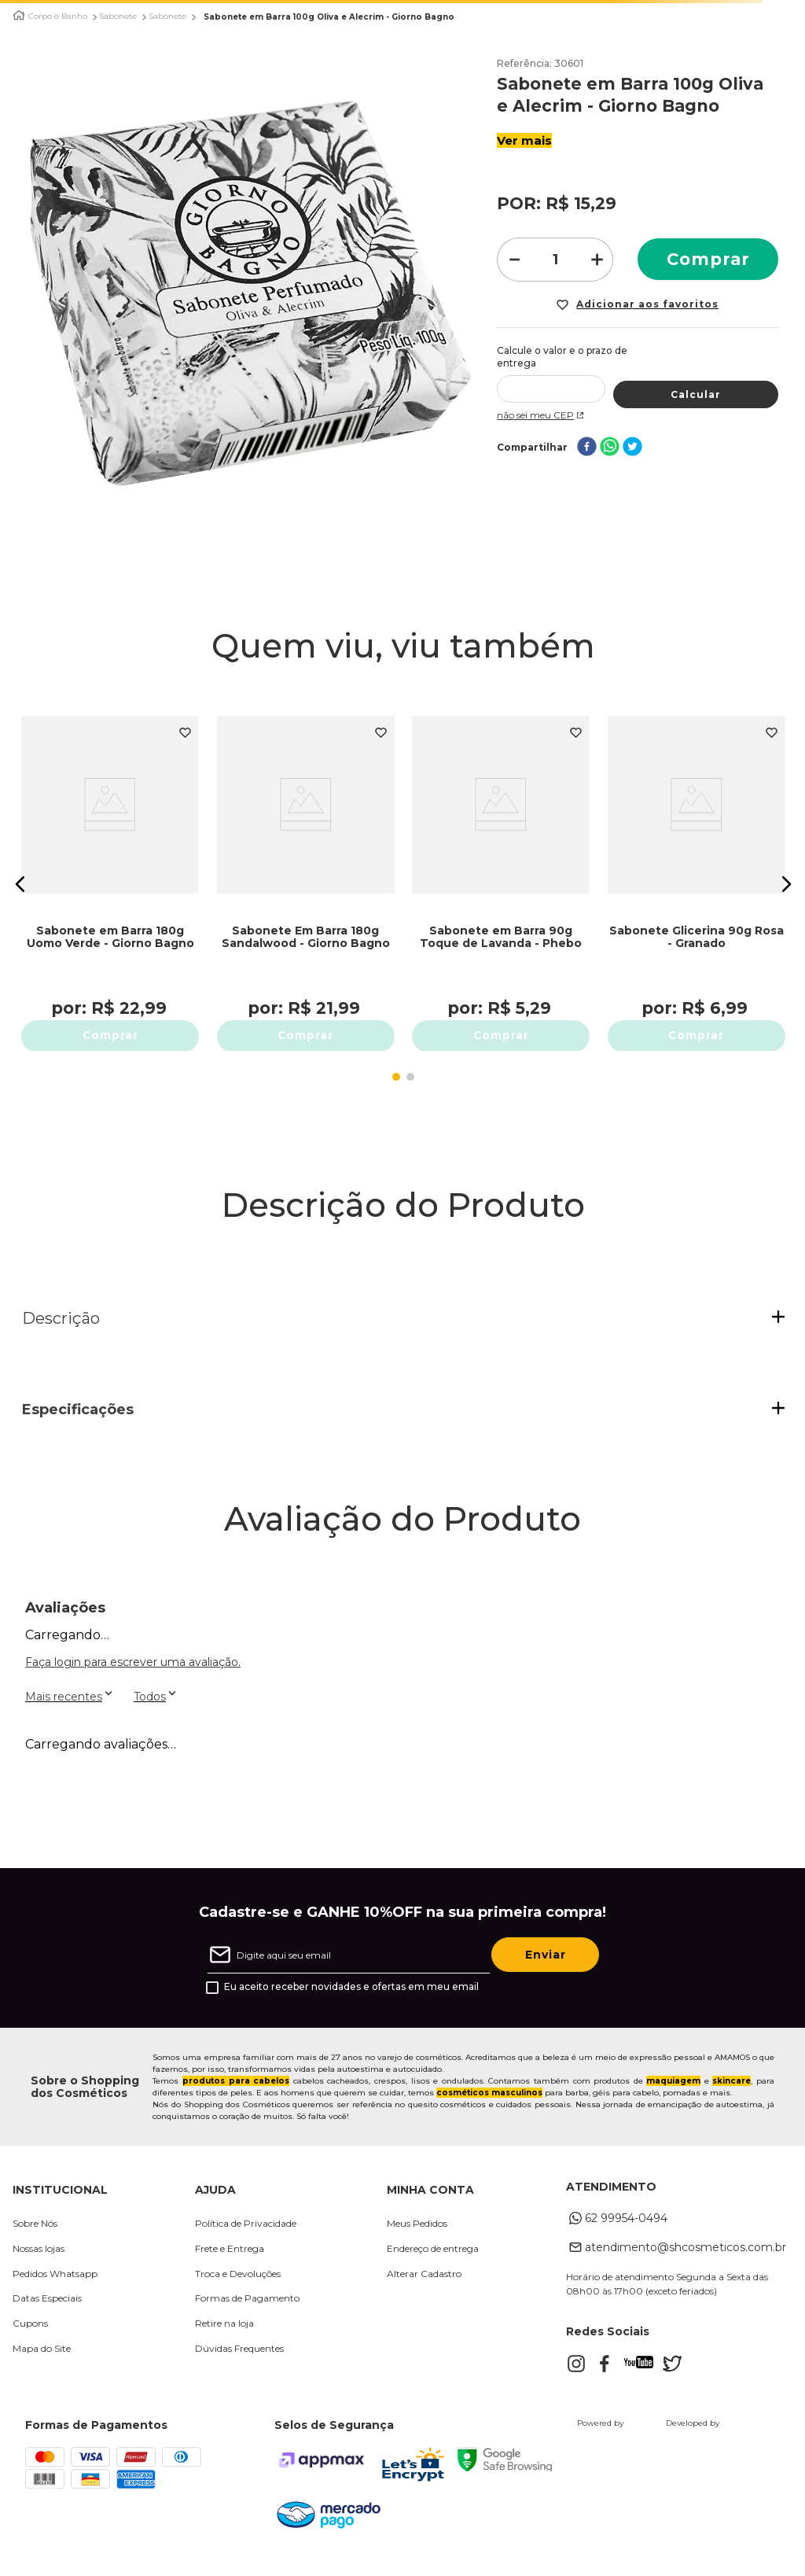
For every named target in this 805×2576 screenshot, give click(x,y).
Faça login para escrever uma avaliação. (133, 1678)
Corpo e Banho (57, 16)
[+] (596, 260)
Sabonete (118, 16)
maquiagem (673, 2097)
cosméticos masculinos (489, 2109)
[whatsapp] (609, 435)
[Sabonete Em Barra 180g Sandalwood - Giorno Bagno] (306, 876)
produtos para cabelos (235, 2097)
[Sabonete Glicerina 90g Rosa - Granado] (696, 876)
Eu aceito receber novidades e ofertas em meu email (351, 2004)
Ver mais (524, 140)
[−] (513, 260)
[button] (20, 892)
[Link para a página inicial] (19, 15)
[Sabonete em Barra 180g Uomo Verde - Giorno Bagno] (111, 876)
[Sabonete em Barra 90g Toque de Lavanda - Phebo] (501, 876)
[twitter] (632, 435)
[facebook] (587, 435)
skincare (731, 2097)
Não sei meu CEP (541, 402)
